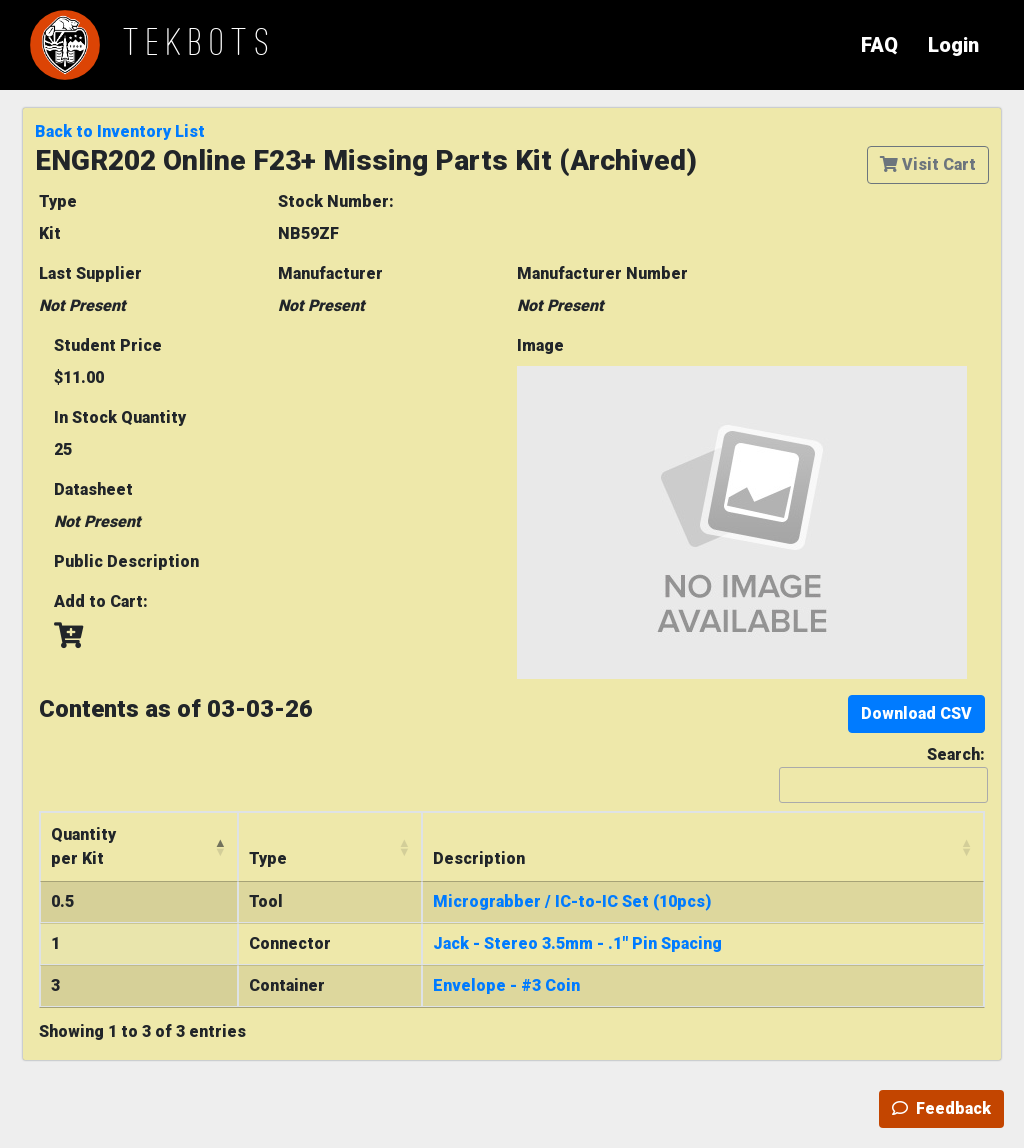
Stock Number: (336, 201)
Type (58, 201)
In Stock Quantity (120, 417)
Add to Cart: (101, 601)
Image (540, 345)
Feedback (941, 1108)
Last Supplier (90, 273)
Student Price (108, 345)
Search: (882, 774)
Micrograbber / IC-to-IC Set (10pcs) (572, 901)
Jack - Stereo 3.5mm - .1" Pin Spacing (577, 943)
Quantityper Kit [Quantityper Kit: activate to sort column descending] (83, 846)
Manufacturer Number (602, 273)
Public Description (126, 561)
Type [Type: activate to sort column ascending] (268, 858)
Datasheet (93, 489)
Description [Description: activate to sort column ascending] (479, 858)
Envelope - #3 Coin (506, 985)
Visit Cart (928, 164)
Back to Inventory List (120, 131)
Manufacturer (330, 273)
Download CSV (916, 713)
